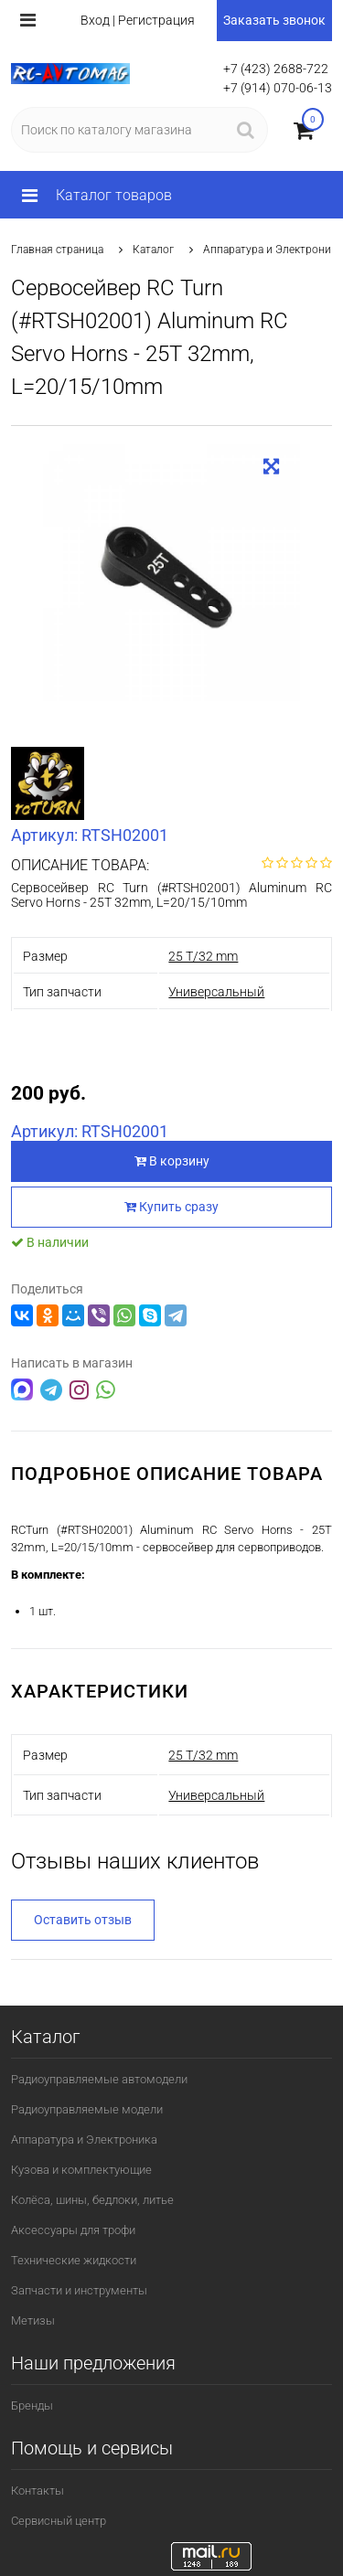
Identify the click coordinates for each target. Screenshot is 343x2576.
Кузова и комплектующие (81, 2170)
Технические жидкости (73, 2260)
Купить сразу (171, 1206)
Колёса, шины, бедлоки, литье (92, 2200)
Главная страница (57, 249)
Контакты (37, 2490)
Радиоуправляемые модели (87, 2109)
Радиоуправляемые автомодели (99, 2079)
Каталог (153, 249)
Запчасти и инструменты (79, 2290)
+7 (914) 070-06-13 (277, 87)
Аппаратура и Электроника (272, 249)
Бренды (32, 2405)
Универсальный (216, 992)
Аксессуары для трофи (73, 2230)
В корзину (171, 1161)
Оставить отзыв (83, 1919)
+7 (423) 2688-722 (275, 68)
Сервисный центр (58, 2521)
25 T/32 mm (203, 956)
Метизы (33, 2320)
